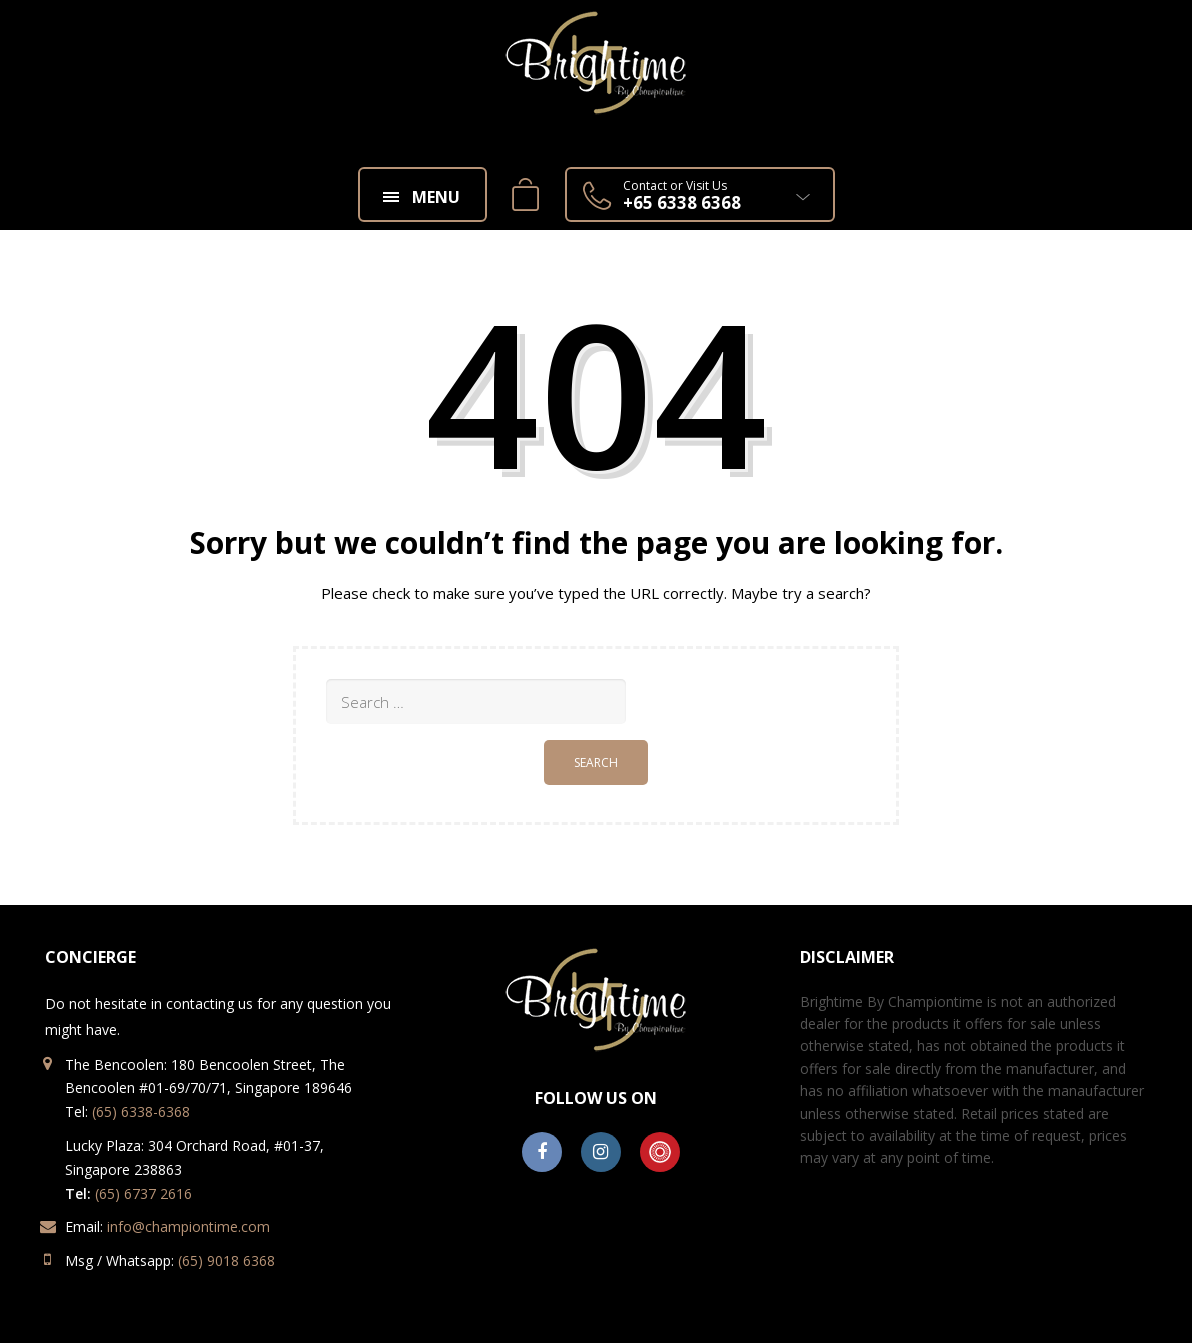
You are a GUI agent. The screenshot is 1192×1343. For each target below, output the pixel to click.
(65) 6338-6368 (141, 1111)
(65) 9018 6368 (226, 1260)
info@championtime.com (188, 1226)
